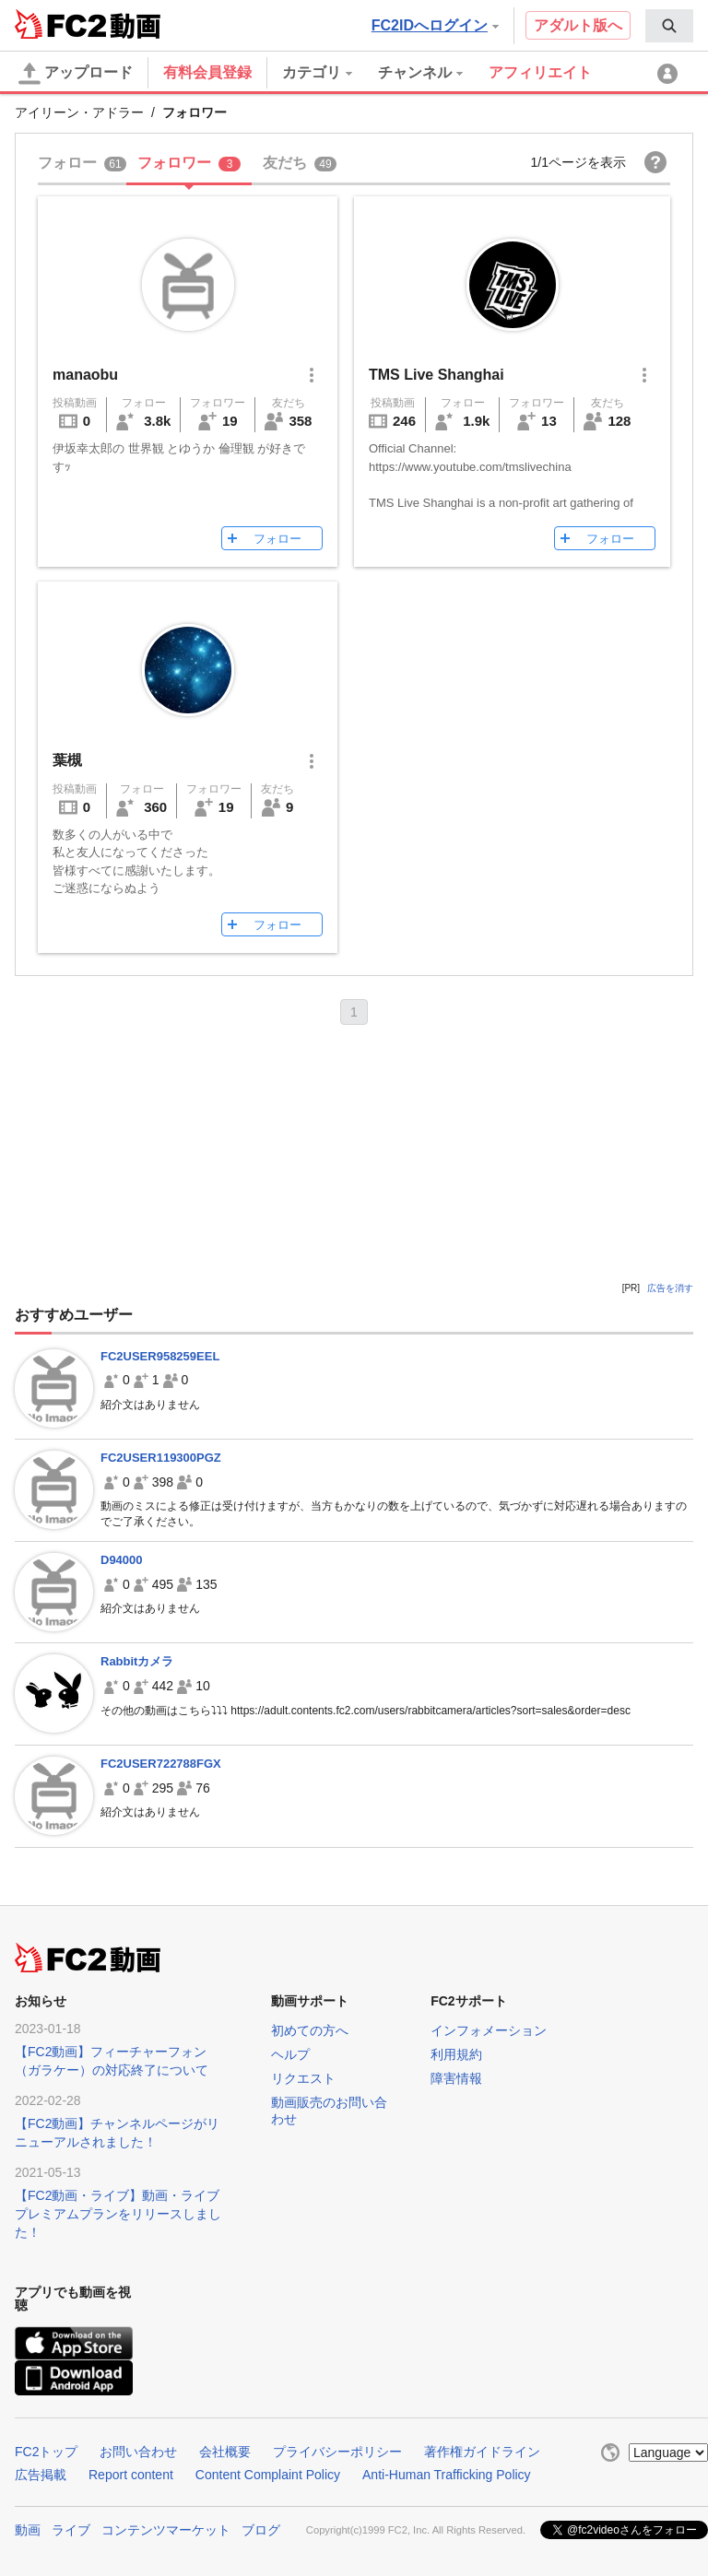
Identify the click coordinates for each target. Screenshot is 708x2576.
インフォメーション (489, 2030)
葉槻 (67, 760)
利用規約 (456, 2054)
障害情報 (456, 2078)
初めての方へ (309, 2030)
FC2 (60, 24)
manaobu (85, 374)
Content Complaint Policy (267, 2474)
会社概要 (225, 2451)
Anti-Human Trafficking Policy (446, 2474)
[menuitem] (669, 25)
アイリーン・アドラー (79, 112)
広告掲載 (40, 2474)
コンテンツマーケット (165, 2530)
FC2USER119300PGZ (160, 1457)
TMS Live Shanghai (436, 374)
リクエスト (303, 2078)
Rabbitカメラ (136, 1661)
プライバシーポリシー (337, 2451)
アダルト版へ (578, 25)
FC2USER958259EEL (159, 1356)
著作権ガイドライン (482, 2451)
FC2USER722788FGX (160, 1763)
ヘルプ (290, 2054)
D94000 (121, 1560)
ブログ (261, 2530)
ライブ (71, 2530)
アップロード (75, 74)
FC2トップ (46, 2451)
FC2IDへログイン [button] (435, 25)
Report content (130, 2474)
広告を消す (670, 1288)
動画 (28, 2530)
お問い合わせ (138, 2451)
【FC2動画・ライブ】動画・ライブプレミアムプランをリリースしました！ (118, 2214)
